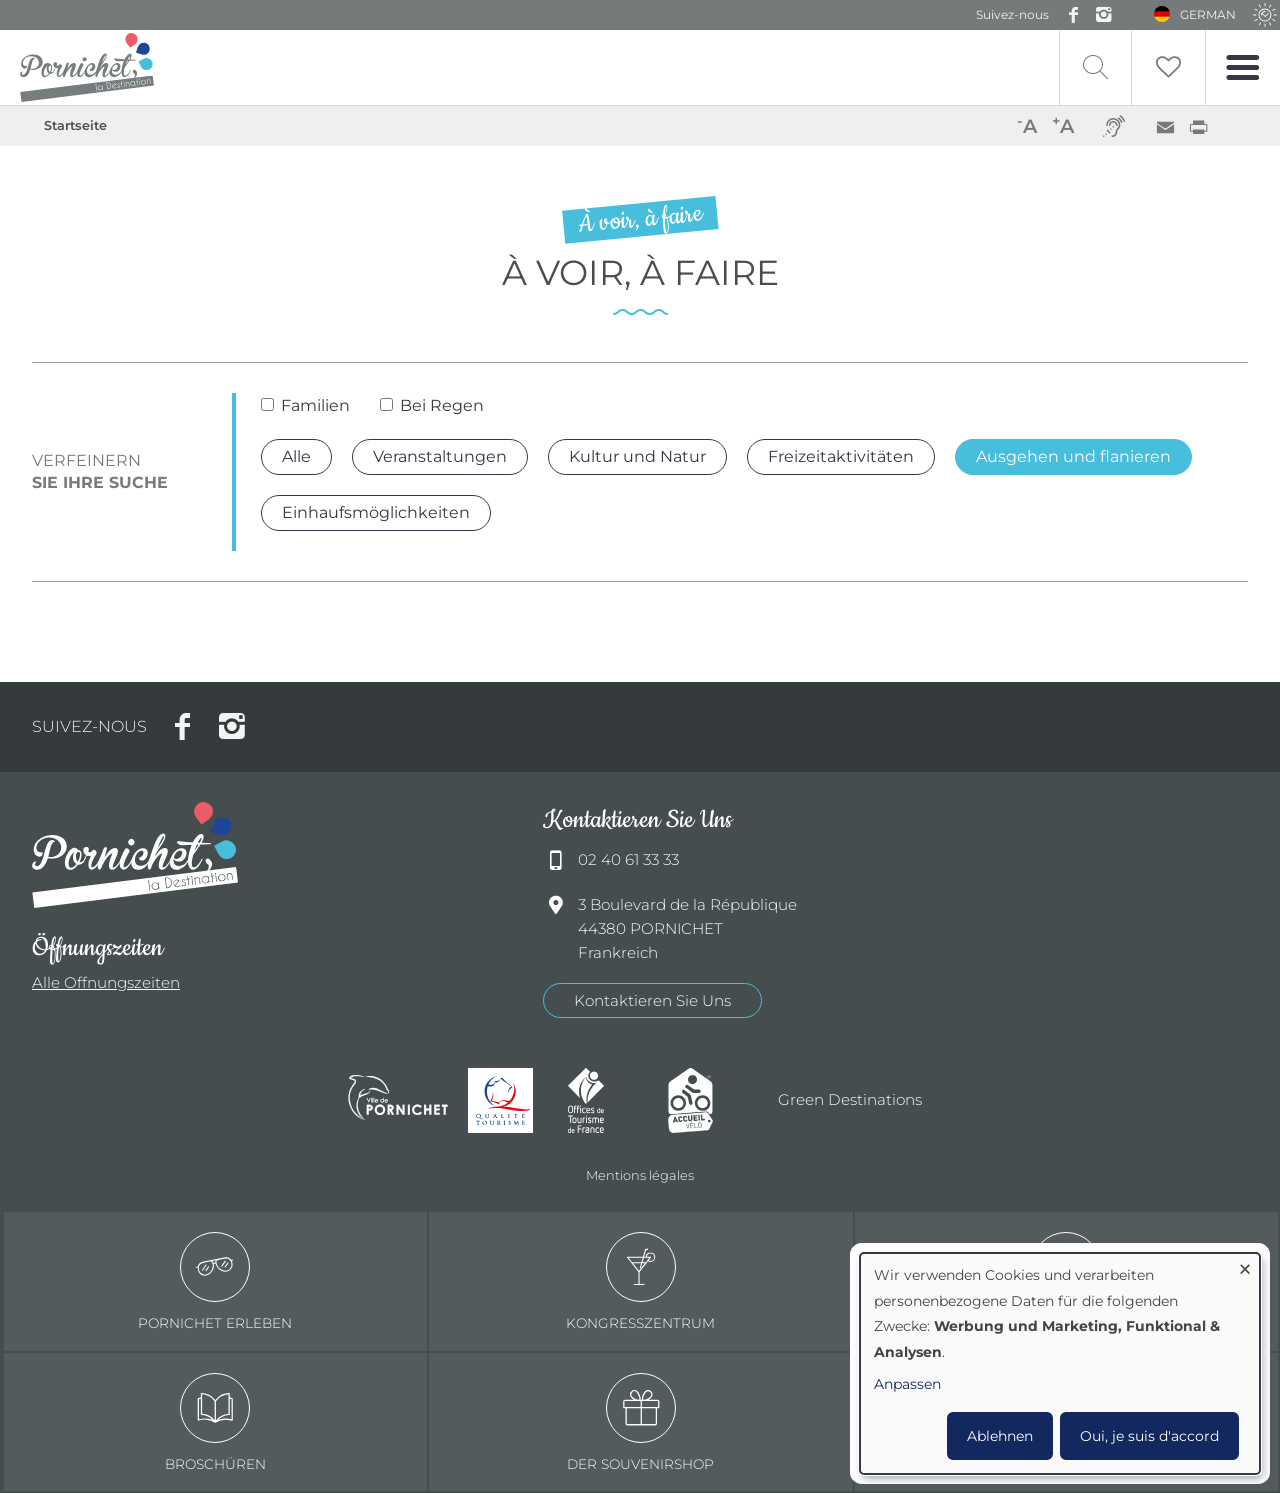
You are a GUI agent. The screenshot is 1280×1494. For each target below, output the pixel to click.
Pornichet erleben (215, 1282)
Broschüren (215, 1422)
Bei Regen (442, 406)
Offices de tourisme (608, 1100)
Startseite (75, 125)
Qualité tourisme (508, 1100)
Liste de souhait (1167, 67)
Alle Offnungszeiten (106, 983)
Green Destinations (850, 1100)
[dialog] (1060, 1363)
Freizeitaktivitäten (841, 456)
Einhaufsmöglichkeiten (376, 512)
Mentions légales (640, 1175)
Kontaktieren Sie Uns (652, 1000)
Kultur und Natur (637, 456)
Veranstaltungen (440, 456)
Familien (315, 406)
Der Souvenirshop (640, 1422)
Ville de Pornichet (398, 1101)
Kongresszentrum (640, 1282)
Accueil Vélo (708, 1100)
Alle (296, 456)
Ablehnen (1000, 1436)
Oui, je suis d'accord (1149, 1436)
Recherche (1092, 67)
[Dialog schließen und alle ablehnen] (1245, 1265)
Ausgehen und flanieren (1073, 456)
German (1209, 14)
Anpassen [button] (907, 1384)
